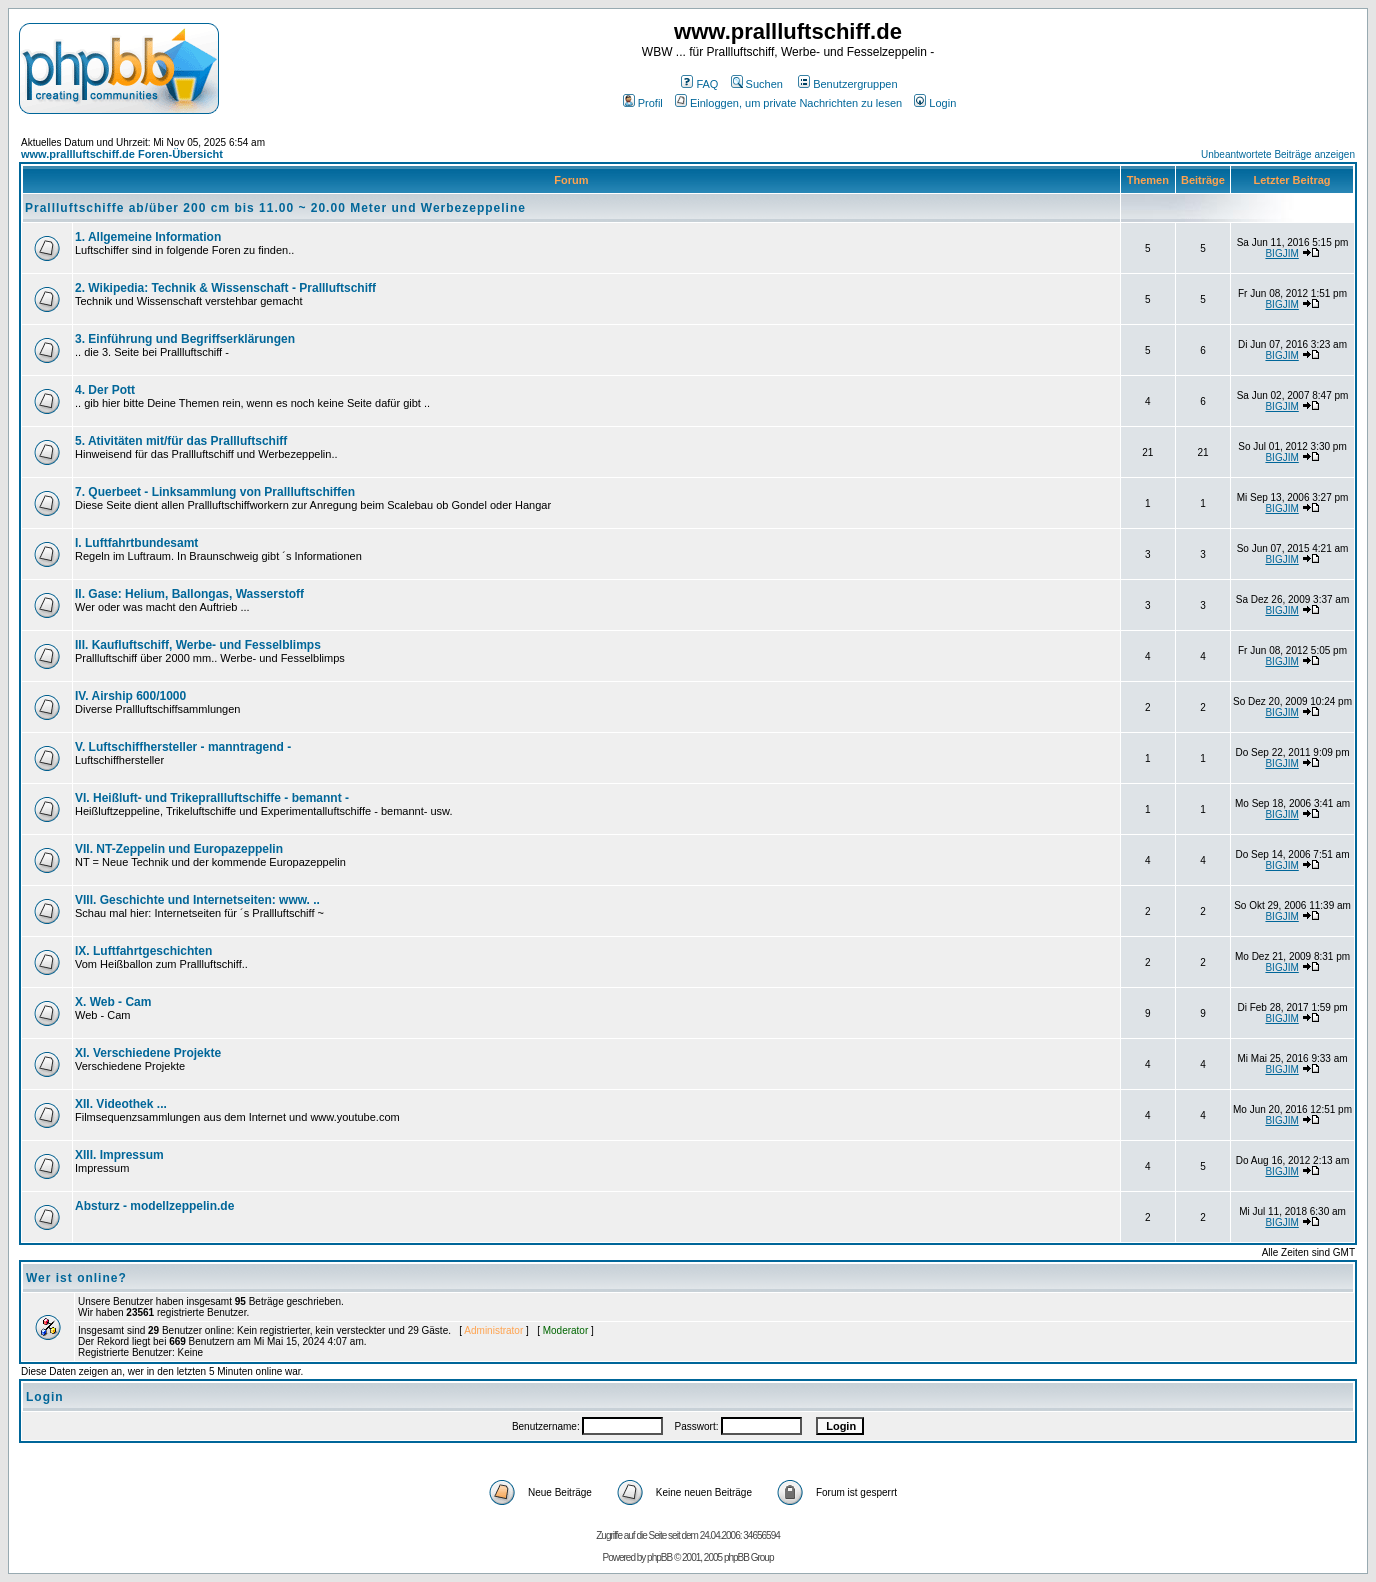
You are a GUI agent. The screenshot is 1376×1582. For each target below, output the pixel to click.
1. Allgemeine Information (148, 237)
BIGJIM (1281, 253)
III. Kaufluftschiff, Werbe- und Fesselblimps (198, 645)
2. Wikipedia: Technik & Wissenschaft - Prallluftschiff (225, 288)
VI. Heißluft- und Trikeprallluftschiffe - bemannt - (212, 798)
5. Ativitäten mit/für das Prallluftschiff (181, 441)
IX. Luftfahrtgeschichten (143, 951)
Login (935, 103)
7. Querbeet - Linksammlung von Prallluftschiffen (215, 492)
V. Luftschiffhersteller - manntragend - (183, 747)
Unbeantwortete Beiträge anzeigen (1278, 154)
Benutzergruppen (847, 84)
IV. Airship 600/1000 (130, 696)
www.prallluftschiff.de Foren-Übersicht (122, 154)
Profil (643, 103)
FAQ (699, 84)
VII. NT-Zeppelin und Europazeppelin (179, 849)
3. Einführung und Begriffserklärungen (185, 339)
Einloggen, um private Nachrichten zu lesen (788, 103)
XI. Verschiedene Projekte (148, 1053)
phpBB (659, 1557)
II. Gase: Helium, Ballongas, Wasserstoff (189, 594)
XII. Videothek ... (121, 1104)
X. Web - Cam (113, 1002)
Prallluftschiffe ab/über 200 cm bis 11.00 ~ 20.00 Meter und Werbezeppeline (275, 208)
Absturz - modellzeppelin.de (154, 1206)
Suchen (757, 84)
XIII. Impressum (119, 1155)
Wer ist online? (76, 1278)
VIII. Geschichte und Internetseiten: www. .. (197, 900)
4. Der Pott (105, 390)
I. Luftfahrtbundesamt (136, 543)
